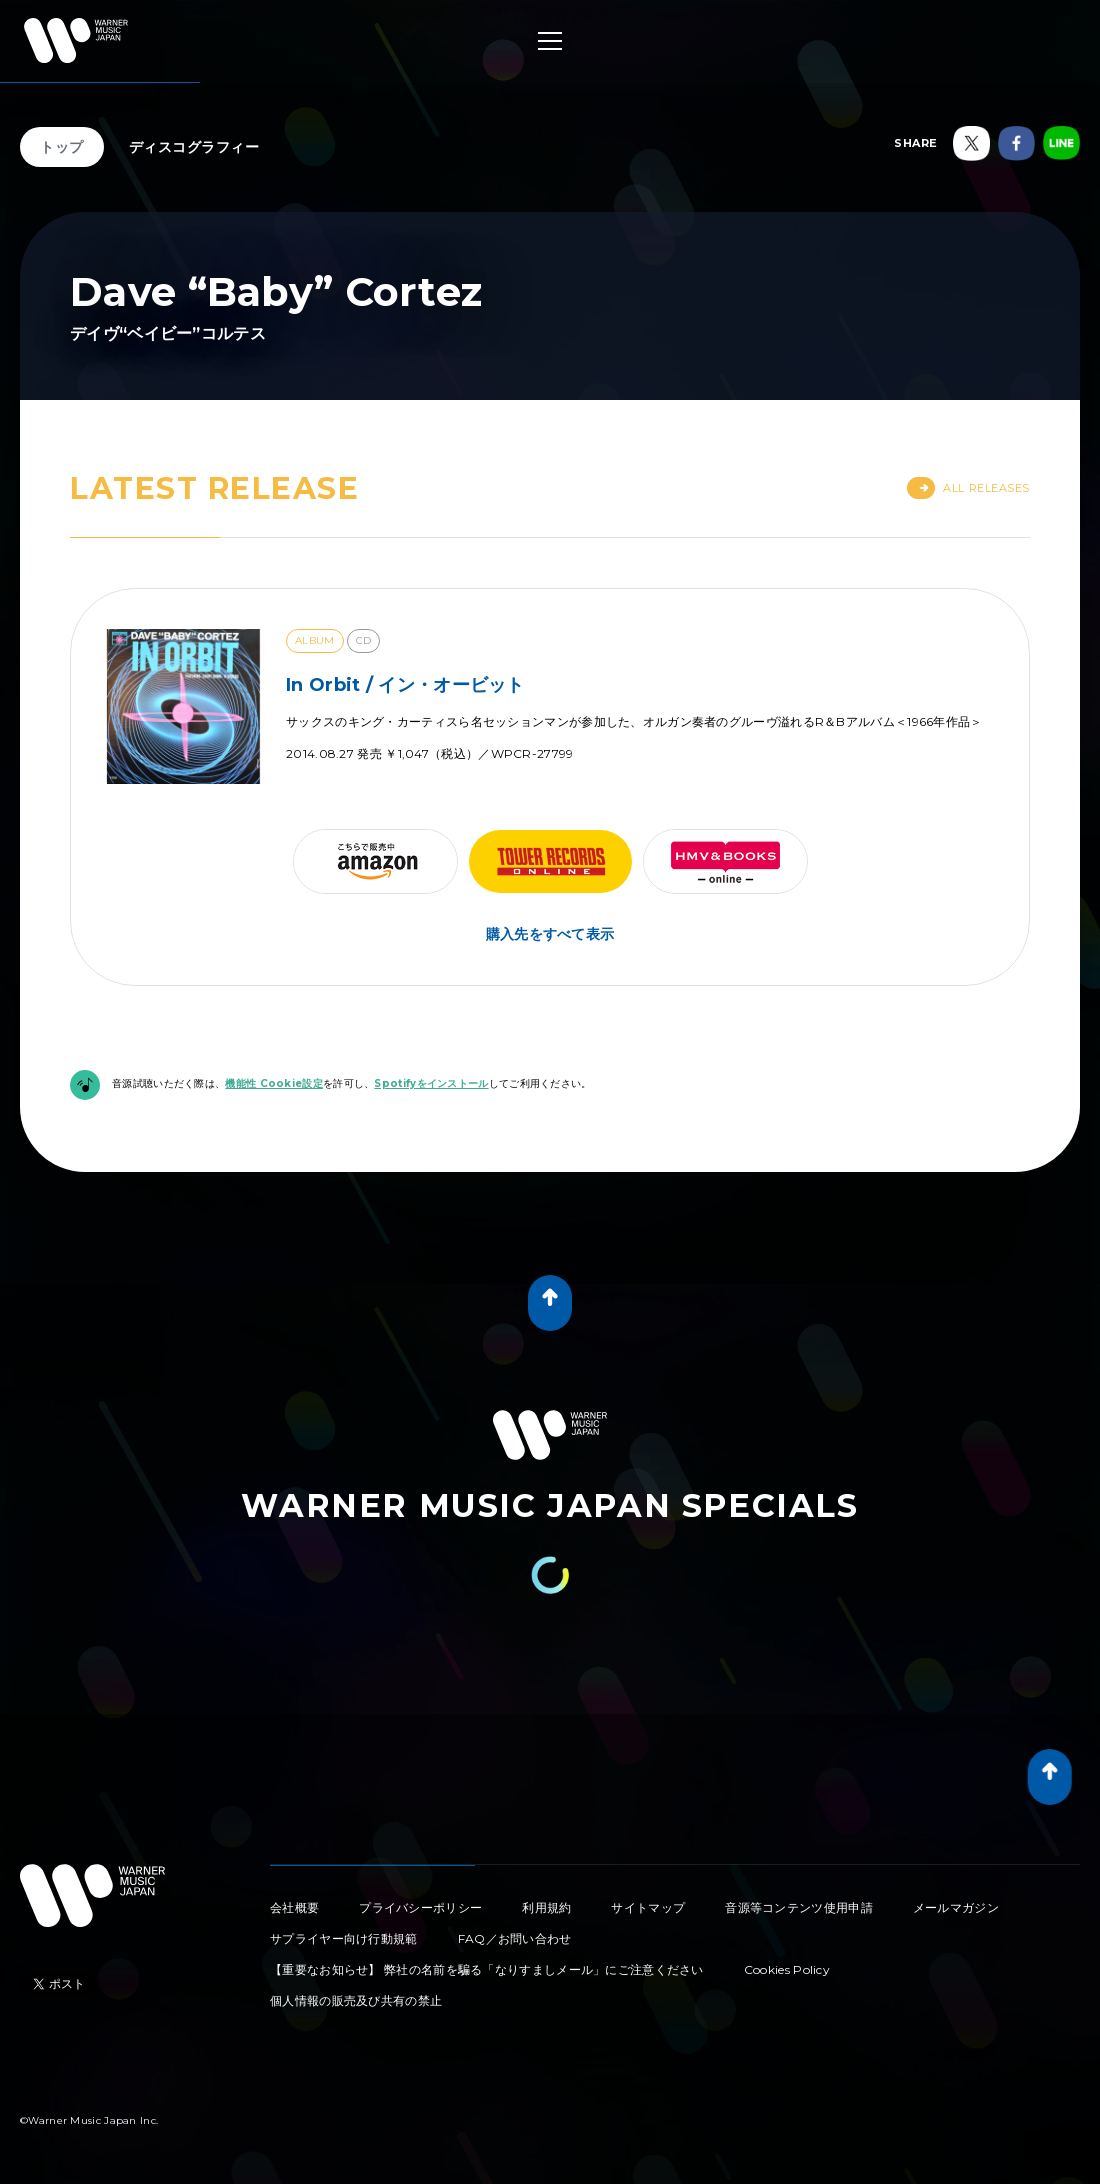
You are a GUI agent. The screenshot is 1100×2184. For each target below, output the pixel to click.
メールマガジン (956, 1907)
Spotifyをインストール (431, 1083)
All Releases (968, 488)
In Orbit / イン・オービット (405, 685)
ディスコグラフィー (194, 147)
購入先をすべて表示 (550, 934)
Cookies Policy (787, 1969)
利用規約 (546, 1907)
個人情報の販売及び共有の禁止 (356, 2000)
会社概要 (294, 1907)
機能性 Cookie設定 (274, 1083)
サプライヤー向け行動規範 (344, 1938)
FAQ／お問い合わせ (515, 1938)
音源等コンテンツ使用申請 (799, 1907)
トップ (62, 147)
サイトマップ (648, 1907)
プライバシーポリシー (420, 1907)
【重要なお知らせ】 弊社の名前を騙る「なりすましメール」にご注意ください (487, 1969)
